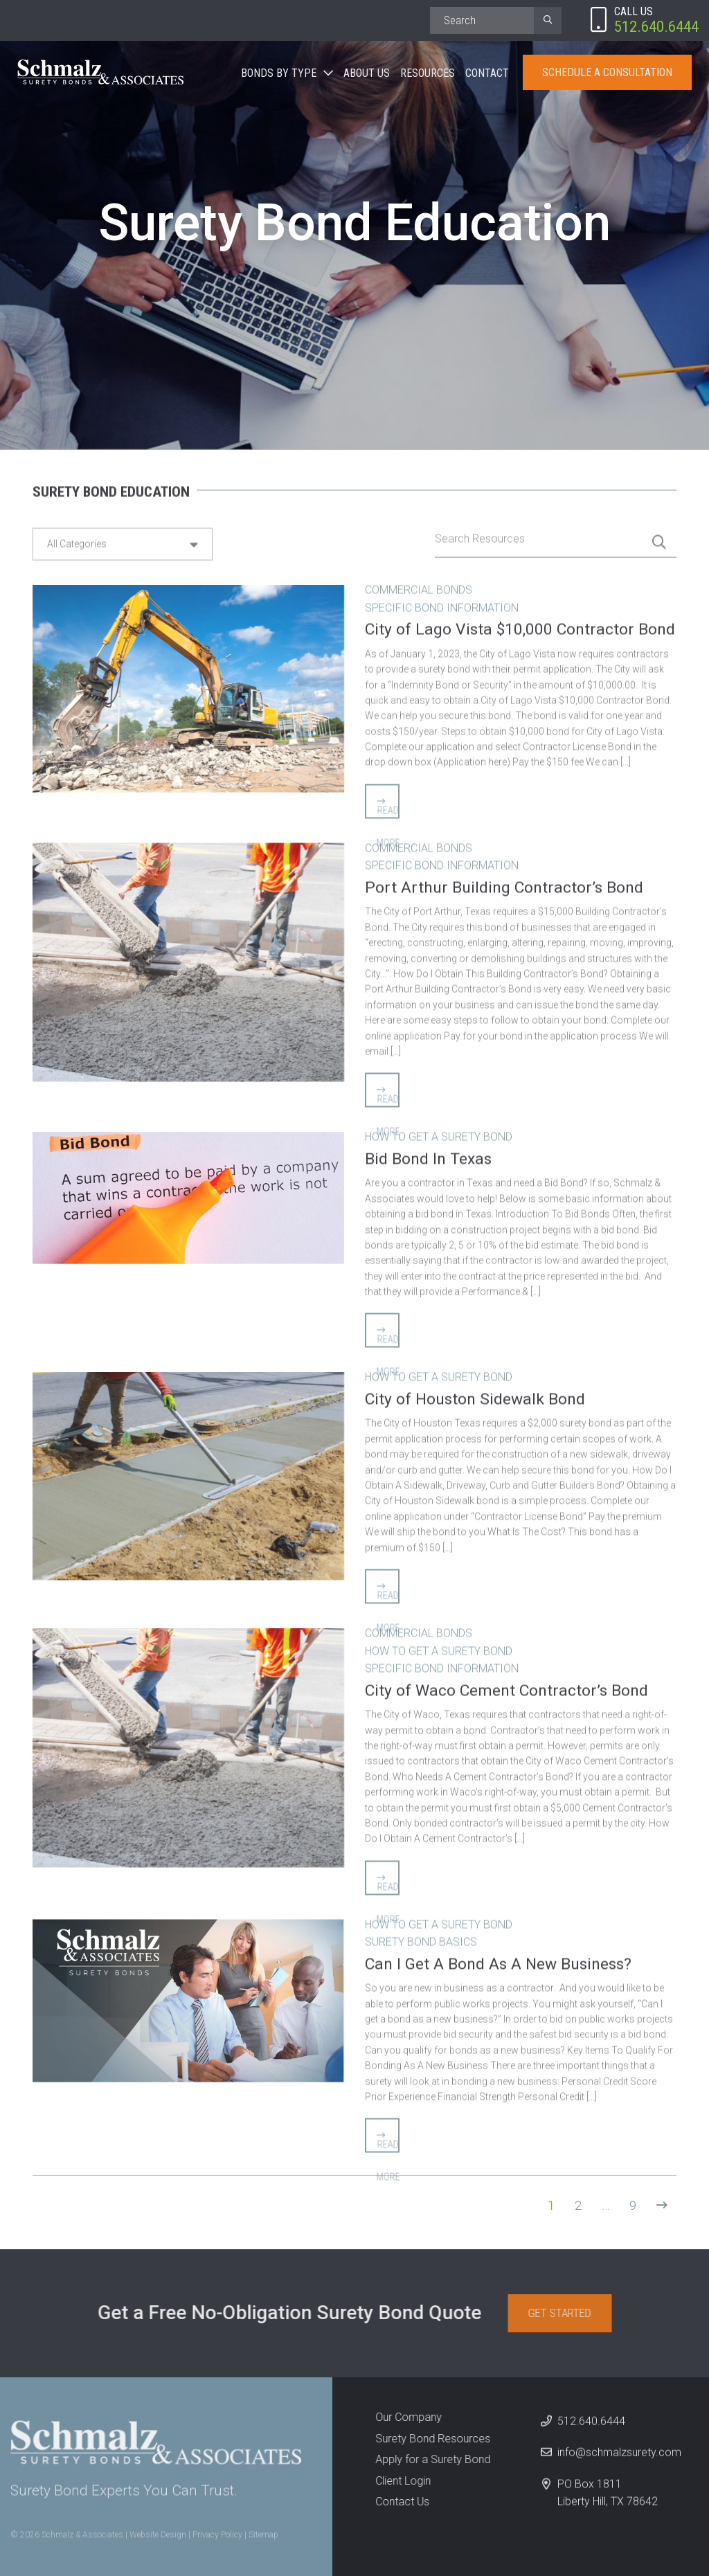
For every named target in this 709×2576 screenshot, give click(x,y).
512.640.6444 (591, 2426)
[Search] (482, 20)
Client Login (397, 2480)
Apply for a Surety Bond (427, 2459)
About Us (366, 73)
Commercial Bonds (418, 584)
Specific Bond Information (442, 602)
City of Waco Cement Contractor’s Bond (506, 1684)
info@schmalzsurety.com (619, 2458)
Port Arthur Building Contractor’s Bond (504, 882)
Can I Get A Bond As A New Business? (498, 1958)
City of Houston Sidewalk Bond (475, 1394)
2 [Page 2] (578, 2205)
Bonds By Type (278, 73)
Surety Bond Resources (427, 2438)
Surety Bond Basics (421, 1936)
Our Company (403, 2417)
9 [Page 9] (632, 2205)
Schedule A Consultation (607, 72)
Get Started (564, 2313)
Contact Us (397, 2501)
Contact (487, 73)
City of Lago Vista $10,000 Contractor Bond (520, 624)
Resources (427, 73)
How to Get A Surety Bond (438, 1131)
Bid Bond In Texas (428, 1153)
